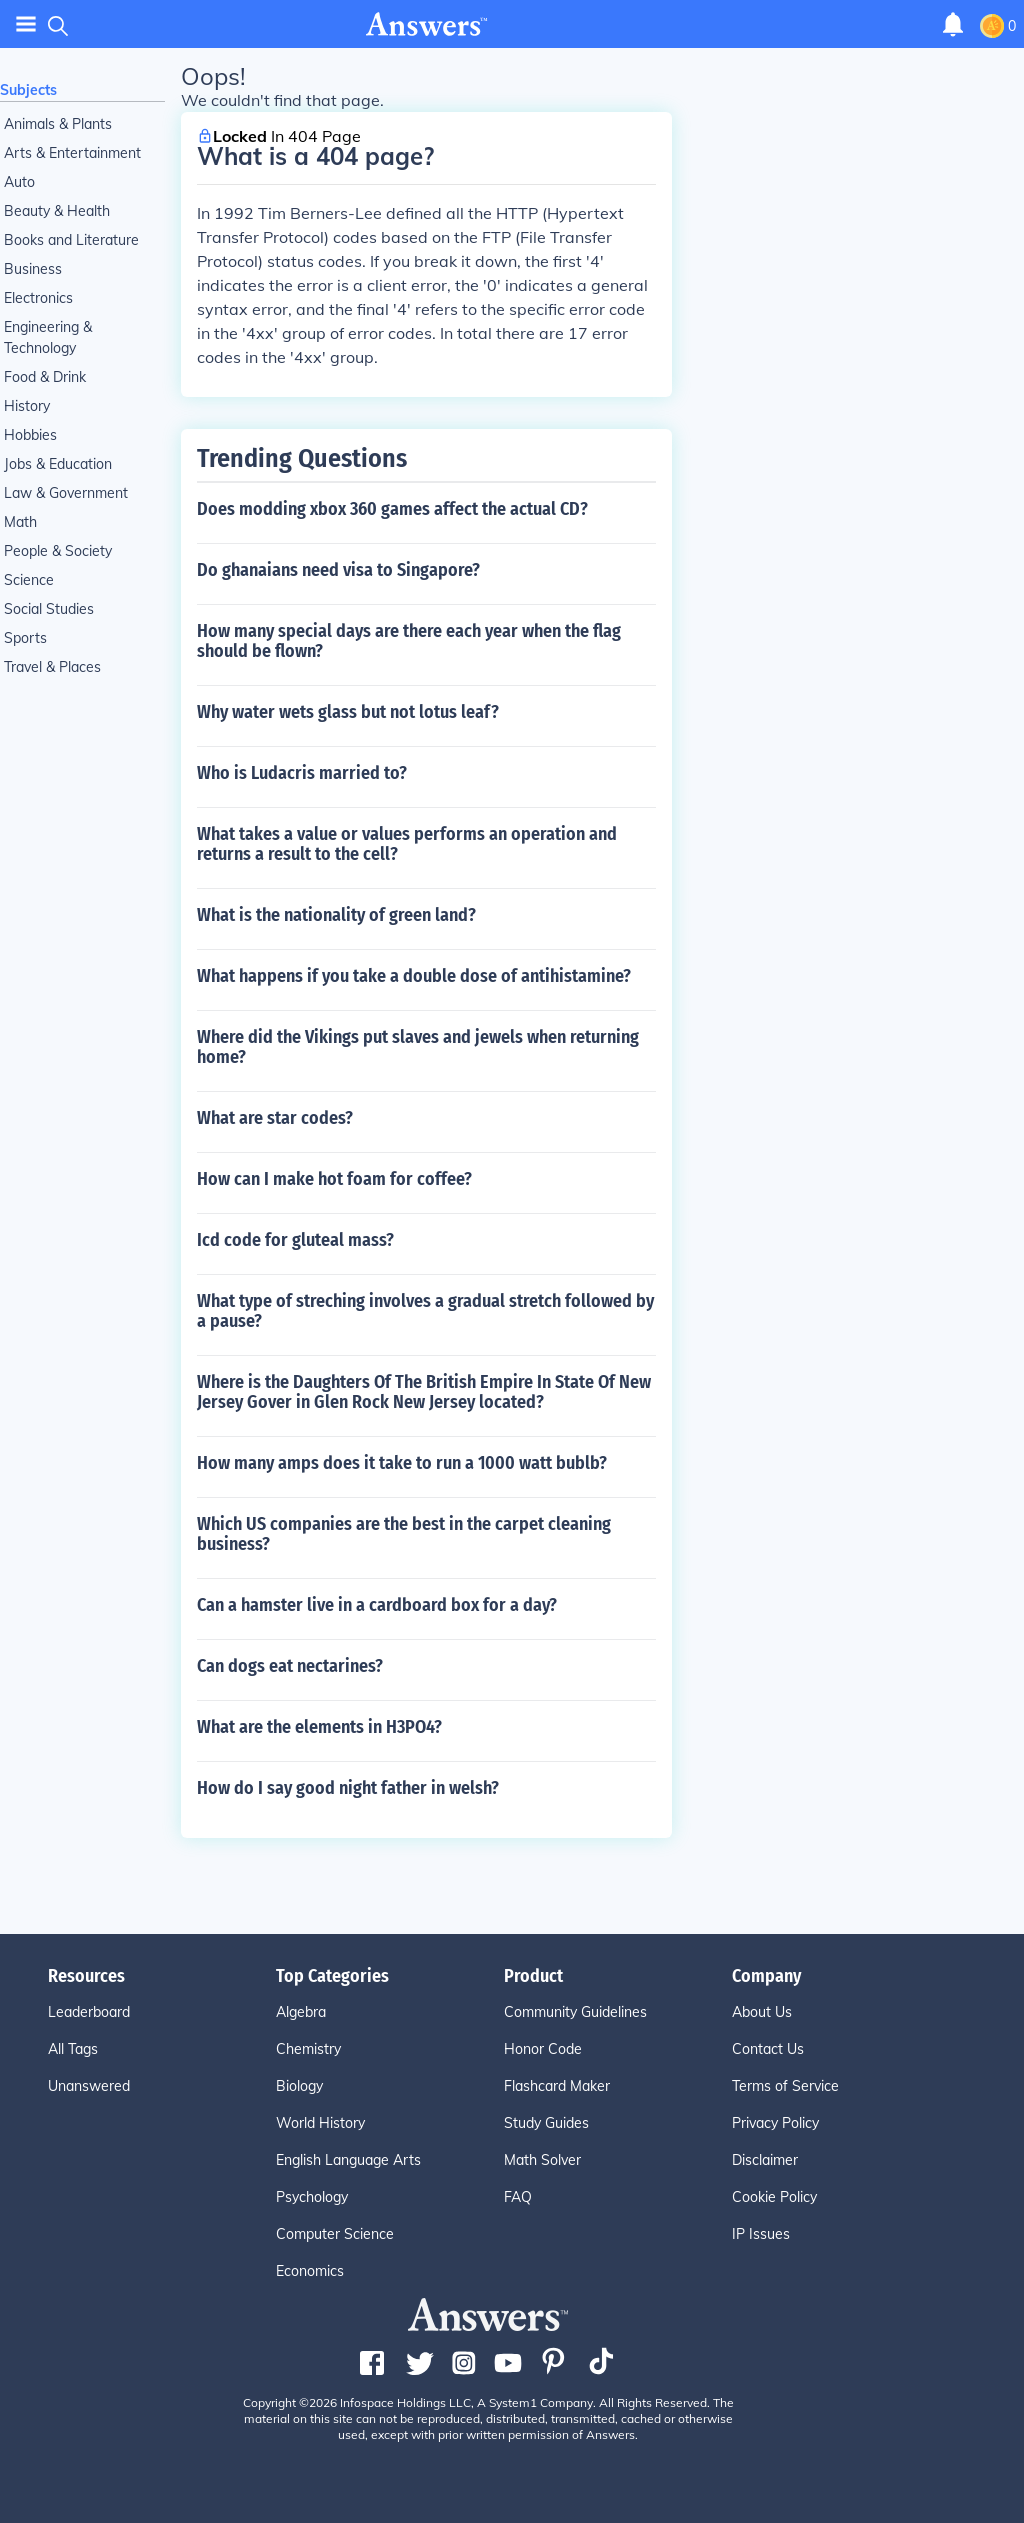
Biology (299, 2086)
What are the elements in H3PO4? (319, 1727)
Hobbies (30, 435)
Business (33, 269)
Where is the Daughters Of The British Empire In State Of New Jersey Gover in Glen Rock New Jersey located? (424, 1392)
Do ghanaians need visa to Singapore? (338, 570)
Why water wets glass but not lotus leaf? (348, 712)
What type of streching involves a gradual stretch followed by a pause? (425, 1311)
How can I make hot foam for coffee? (334, 1179)
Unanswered (89, 2086)
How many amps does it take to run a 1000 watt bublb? (402, 1463)
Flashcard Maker (557, 2086)
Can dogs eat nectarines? (290, 1666)
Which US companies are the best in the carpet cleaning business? (404, 1534)
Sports (25, 638)
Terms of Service (785, 2086)
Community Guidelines (575, 2012)
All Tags (73, 2049)
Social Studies (49, 609)
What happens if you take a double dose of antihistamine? (414, 976)
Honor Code (543, 2049)
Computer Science (335, 2234)
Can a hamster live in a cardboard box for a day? (377, 1605)
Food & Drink (45, 377)
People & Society (58, 551)
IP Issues (761, 2234)
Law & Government (66, 493)
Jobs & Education (58, 464)
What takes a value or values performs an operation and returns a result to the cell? (407, 844)
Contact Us (768, 2049)
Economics (310, 2271)
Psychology (312, 2197)
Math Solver (542, 2160)
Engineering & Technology (48, 337)
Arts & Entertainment (72, 153)
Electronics (38, 298)
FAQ (518, 2197)
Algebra (301, 2012)
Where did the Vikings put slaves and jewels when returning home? (418, 1047)
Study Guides (546, 2123)
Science (29, 580)
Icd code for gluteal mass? (295, 1240)
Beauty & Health (57, 211)
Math (20, 522)
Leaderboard (89, 2012)
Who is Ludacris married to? (302, 773)
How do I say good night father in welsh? (348, 1788)
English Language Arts (348, 2160)
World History (320, 2123)
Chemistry (308, 2049)
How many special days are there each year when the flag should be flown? (409, 641)
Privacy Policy (775, 2123)
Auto (19, 182)
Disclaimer (765, 2160)
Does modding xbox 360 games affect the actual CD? (392, 509)
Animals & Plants (58, 124)
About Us (762, 2012)
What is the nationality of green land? (336, 915)
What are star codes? (275, 1118)
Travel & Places (52, 667)
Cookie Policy (774, 2197)
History (27, 406)
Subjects (28, 90)
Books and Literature (71, 240)
